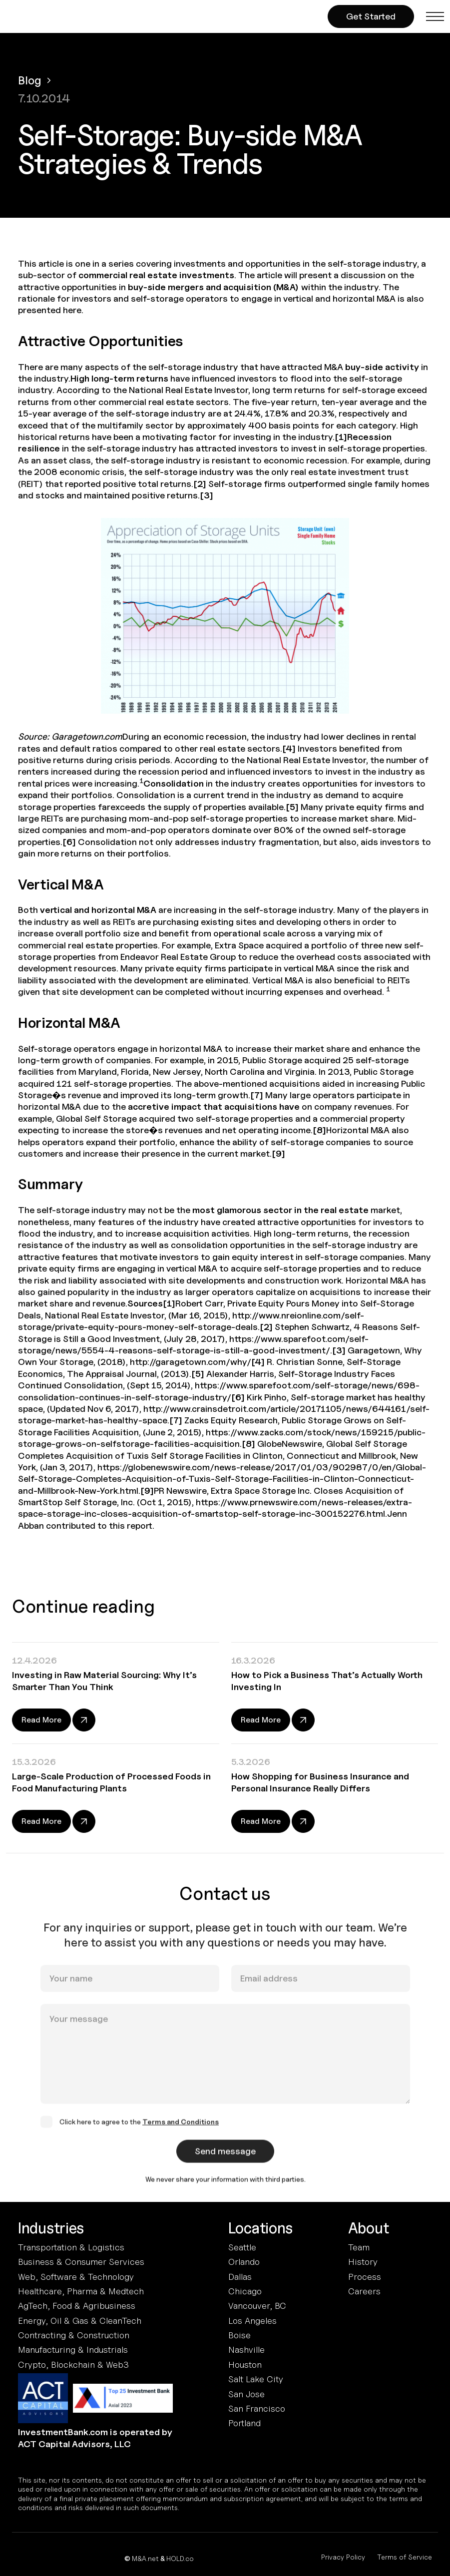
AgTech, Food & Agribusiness (76, 2305)
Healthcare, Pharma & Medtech (81, 2291)
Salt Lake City (255, 2379)
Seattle (242, 2247)
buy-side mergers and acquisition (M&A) (213, 287)
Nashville (246, 2349)
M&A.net (145, 2558)
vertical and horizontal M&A (98, 909)
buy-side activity (382, 367)
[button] (435, 16)
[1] (341, 436)
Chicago (245, 2291)
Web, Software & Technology (76, 2276)
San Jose (246, 2394)
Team (359, 2247)
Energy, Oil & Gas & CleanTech (79, 2320)
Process (364, 2276)
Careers (364, 2291)
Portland (244, 2423)
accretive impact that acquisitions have (214, 1106)
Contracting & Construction (73, 2335)
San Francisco (256, 2408)
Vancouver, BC (257, 2305)
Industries (51, 2228)
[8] (319, 1130)
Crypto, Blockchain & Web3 (73, 2364)
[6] (69, 842)
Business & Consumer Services (81, 2261)
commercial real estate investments (156, 275)
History (363, 2261)
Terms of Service (404, 2557)
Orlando (244, 2261)
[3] (206, 495)
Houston (245, 2364)
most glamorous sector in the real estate (280, 1210)
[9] (278, 1153)
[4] (289, 748)
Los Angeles (252, 2320)
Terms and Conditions (180, 2131)
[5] (292, 807)
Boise (239, 2335)
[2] (199, 483)
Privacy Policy (343, 2557)
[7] (256, 1095)
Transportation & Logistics (71, 2247)
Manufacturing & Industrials (73, 2349)
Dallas (240, 2276)
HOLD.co (180, 2558)
